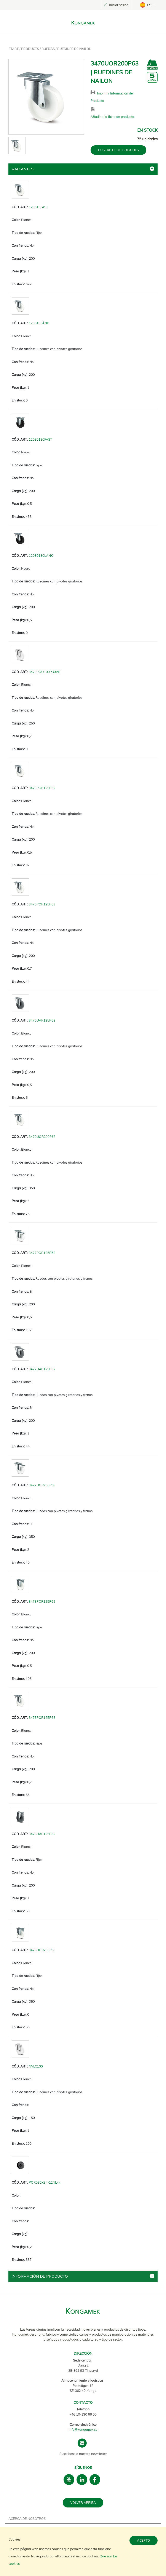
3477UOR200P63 (42, 1485)
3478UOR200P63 (42, 1950)
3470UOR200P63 (42, 1137)
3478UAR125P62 (42, 1834)
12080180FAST (40, 439)
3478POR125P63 (42, 1718)
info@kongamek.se (83, 2429)
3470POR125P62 (42, 788)
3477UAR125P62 (42, 1369)
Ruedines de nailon (74, 49)
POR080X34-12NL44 (45, 2182)
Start (13, 49)
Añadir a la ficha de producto (112, 117)
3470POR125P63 (42, 904)
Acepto (143, 2540)
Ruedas (49, 49)
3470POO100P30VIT (45, 672)
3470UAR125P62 (42, 1020)
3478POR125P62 (42, 1601)
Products (30, 49)
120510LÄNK (39, 323)
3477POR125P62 (42, 1253)
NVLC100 (36, 2066)
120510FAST (38, 207)
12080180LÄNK (41, 555)
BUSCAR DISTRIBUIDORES (118, 150)
